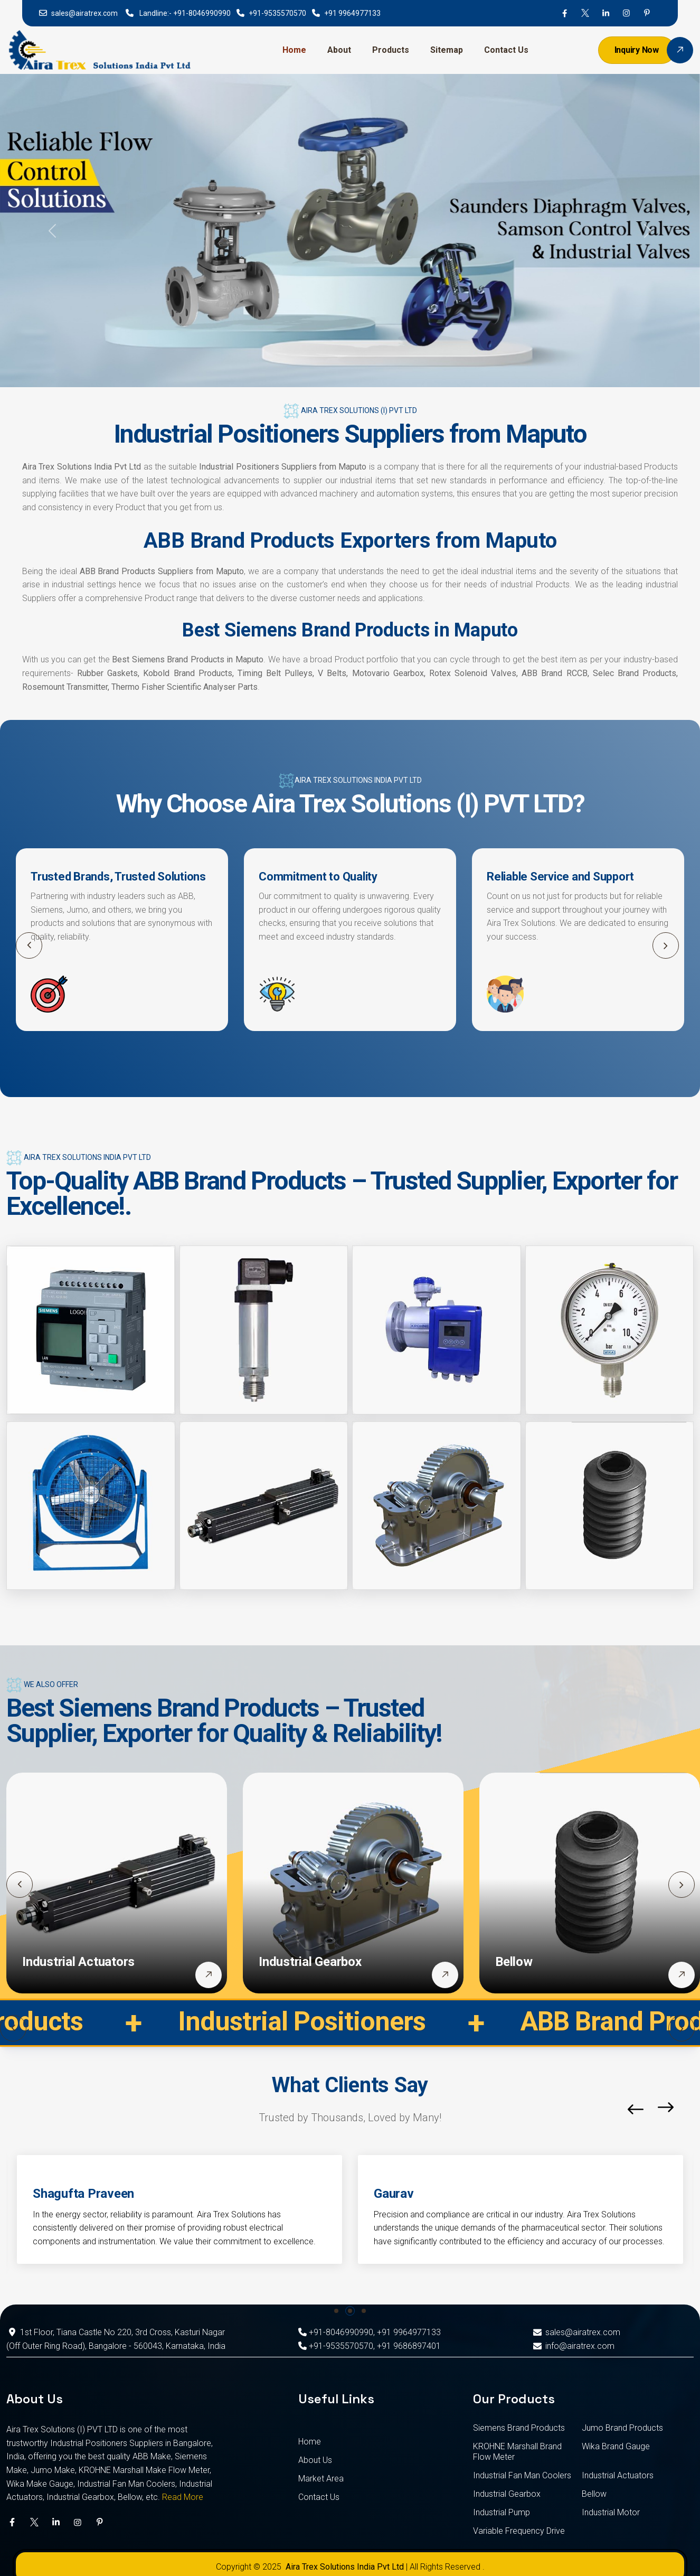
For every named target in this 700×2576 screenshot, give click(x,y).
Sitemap (446, 50)
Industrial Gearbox (310, 1961)
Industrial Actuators (78, 1961)
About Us (315, 2460)
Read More (182, 2497)
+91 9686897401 (409, 2346)
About (339, 50)
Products (390, 50)
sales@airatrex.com (84, 13)
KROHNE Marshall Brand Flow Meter (517, 2451)
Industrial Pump (501, 2512)
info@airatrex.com (573, 2346)
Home (294, 50)
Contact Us (506, 50)
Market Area (321, 2479)
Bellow (514, 1961)
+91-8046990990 (202, 13)
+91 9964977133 (352, 13)
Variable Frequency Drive (519, 2531)
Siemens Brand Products (519, 2428)
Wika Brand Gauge (616, 2446)
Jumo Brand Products (622, 2428)
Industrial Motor (611, 2512)
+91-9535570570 (277, 13)
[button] (665, 945)
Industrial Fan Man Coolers (522, 2475)
